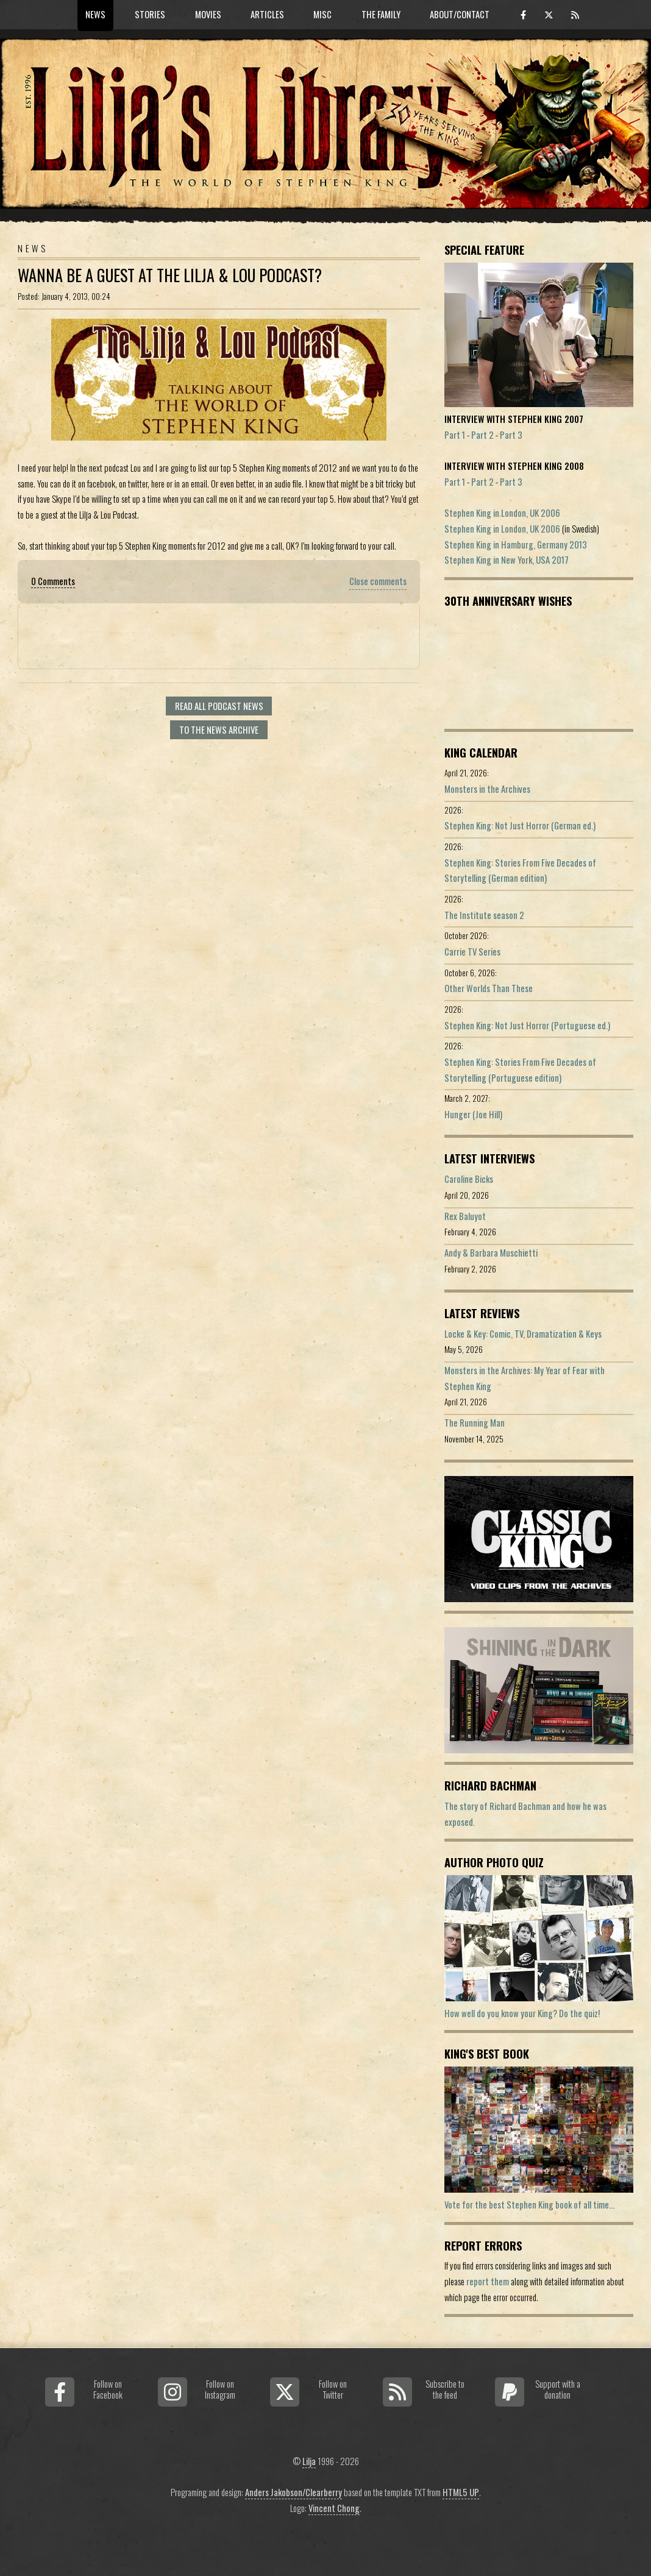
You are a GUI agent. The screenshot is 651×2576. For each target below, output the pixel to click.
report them (487, 2281)
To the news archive (218, 729)
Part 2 (482, 434)
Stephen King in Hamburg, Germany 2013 (515, 544)
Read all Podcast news (219, 706)
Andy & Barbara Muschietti (491, 1252)
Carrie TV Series (472, 951)
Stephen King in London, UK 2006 (502, 512)
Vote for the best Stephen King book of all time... (529, 2204)
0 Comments (53, 581)
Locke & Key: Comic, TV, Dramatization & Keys (523, 1333)
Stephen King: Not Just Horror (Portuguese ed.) (527, 1025)
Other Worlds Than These (488, 988)
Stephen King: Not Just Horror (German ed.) (520, 825)
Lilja (309, 2461)
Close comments (378, 581)
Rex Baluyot (465, 1216)
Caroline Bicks (468, 1179)
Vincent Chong (334, 2508)
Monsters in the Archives (487, 788)
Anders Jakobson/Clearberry (293, 2492)
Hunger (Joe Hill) (473, 1114)
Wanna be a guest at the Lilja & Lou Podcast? (170, 275)
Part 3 (511, 434)
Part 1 (454, 434)
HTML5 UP (461, 2492)
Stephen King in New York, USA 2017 (506, 559)
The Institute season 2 (484, 915)
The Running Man (474, 1422)
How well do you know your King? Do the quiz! (522, 2013)
